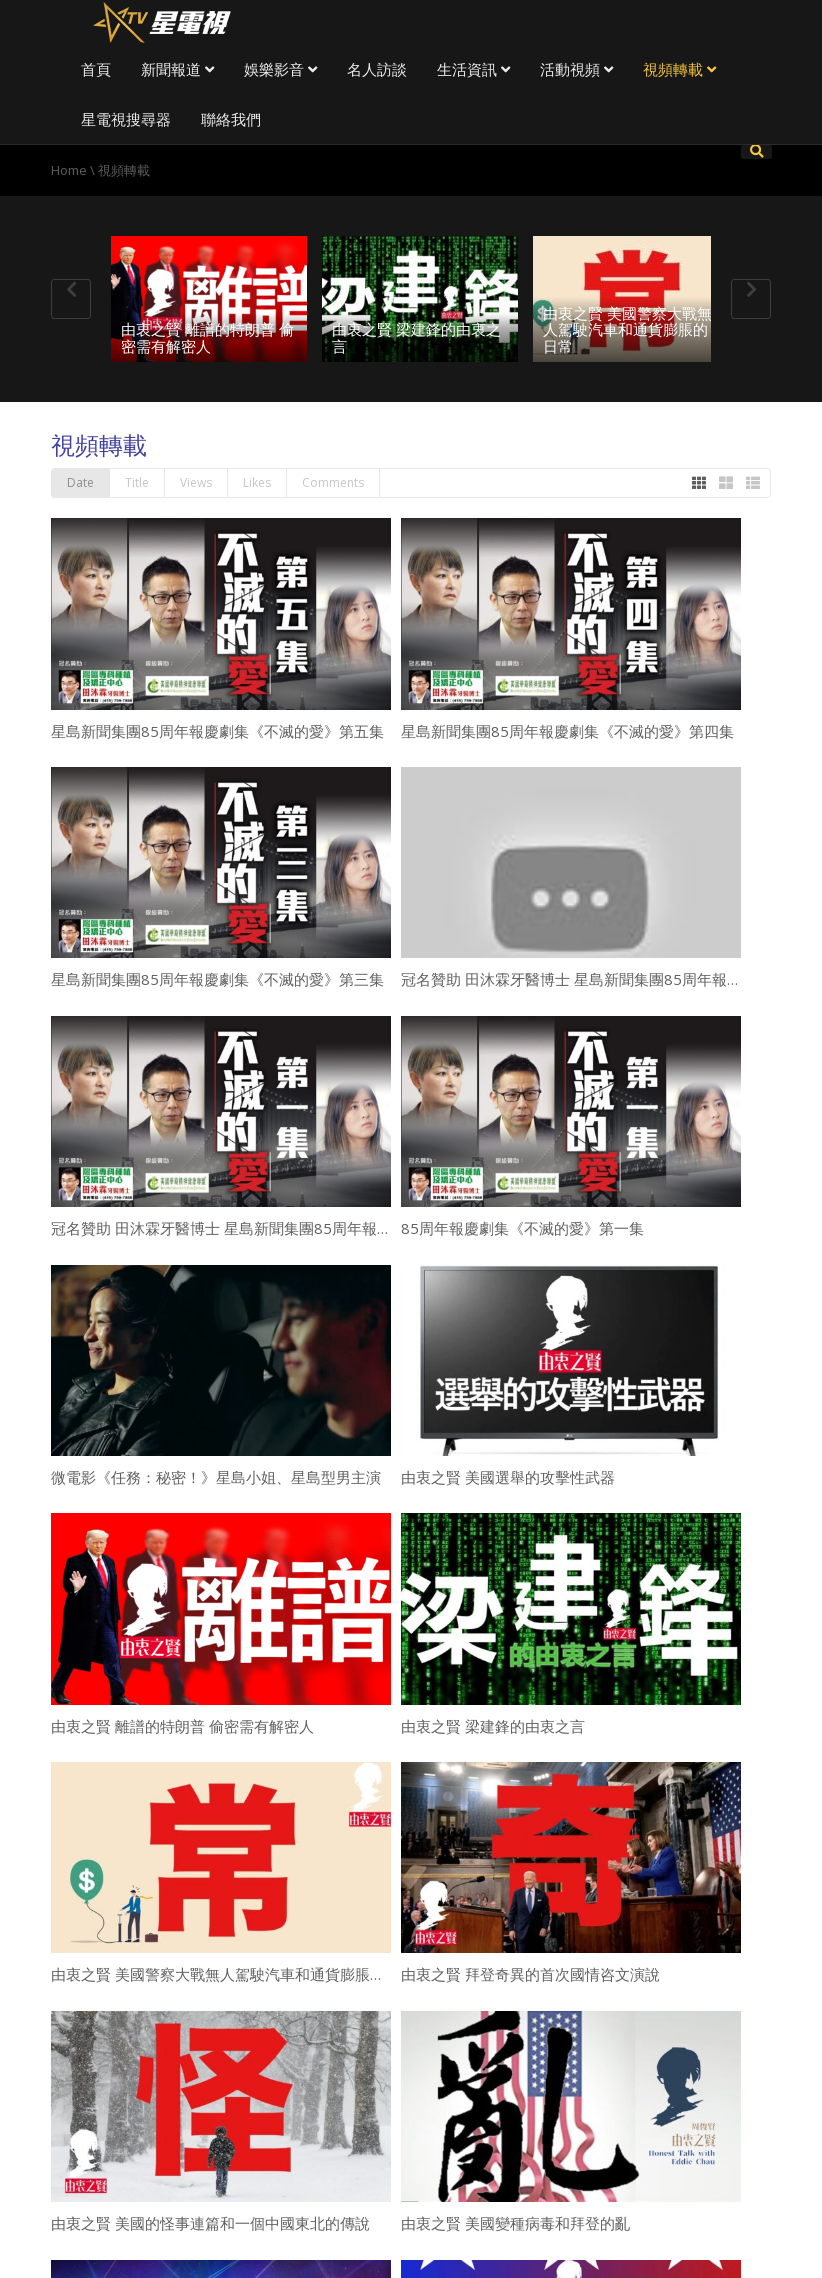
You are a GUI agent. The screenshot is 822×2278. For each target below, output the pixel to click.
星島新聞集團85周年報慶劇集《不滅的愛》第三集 (217, 979)
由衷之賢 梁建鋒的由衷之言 (416, 337)
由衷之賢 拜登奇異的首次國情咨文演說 (530, 1974)
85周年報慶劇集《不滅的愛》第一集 (522, 1228)
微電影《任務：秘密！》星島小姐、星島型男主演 (216, 1477)
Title (137, 482)
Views (196, 482)
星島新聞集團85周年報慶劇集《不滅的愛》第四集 (567, 731)
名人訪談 (377, 69)
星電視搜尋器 (126, 119)
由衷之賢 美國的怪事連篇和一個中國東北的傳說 (210, 2223)
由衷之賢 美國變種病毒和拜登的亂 (515, 2223)
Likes (257, 482)
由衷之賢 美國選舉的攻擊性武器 (508, 1477)
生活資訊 (473, 69)
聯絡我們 (231, 119)
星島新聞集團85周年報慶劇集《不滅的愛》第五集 (217, 731)
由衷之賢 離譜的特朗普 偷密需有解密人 (207, 337)
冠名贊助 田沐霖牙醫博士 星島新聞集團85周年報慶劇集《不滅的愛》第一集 (304, 1228)
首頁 (96, 69)
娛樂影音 (280, 69)
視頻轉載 (679, 69)
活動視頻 (576, 69)
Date (80, 482)
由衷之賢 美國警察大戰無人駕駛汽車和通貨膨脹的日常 (627, 329)
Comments (333, 482)
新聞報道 (177, 69)
